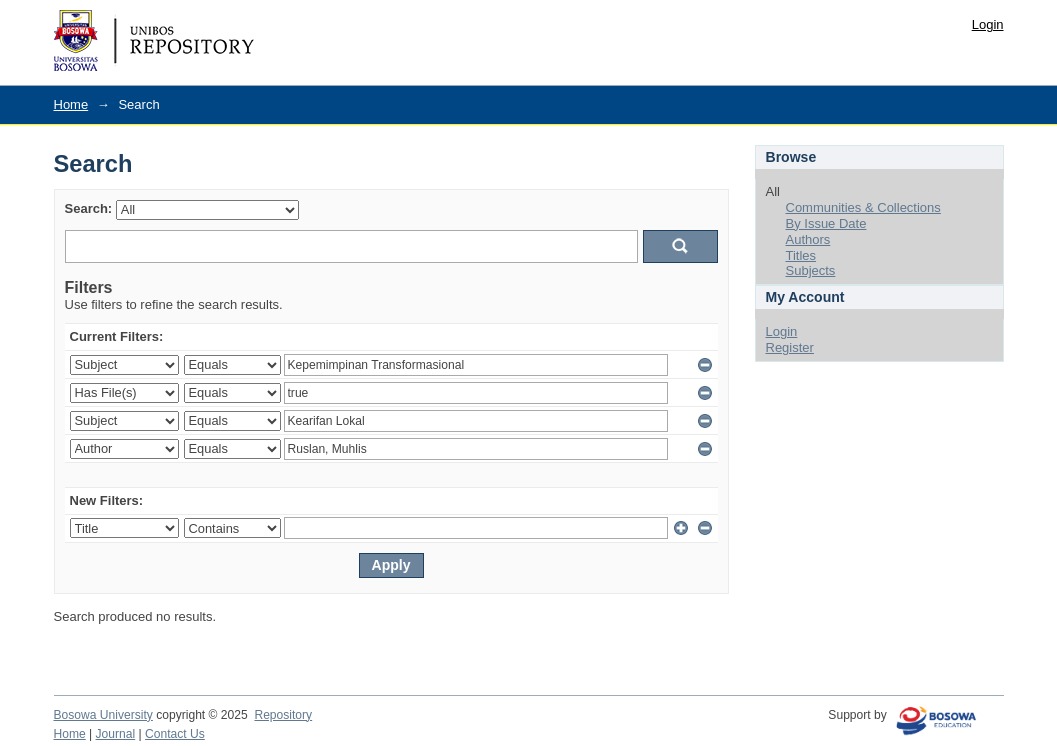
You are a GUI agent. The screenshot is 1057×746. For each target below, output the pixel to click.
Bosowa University (103, 715)
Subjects (811, 270)
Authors (808, 239)
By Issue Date (826, 223)
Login (988, 24)
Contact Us (175, 734)
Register (790, 347)
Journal (116, 734)
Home (71, 104)
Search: (89, 208)
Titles (801, 255)
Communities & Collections (863, 207)
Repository (283, 715)
